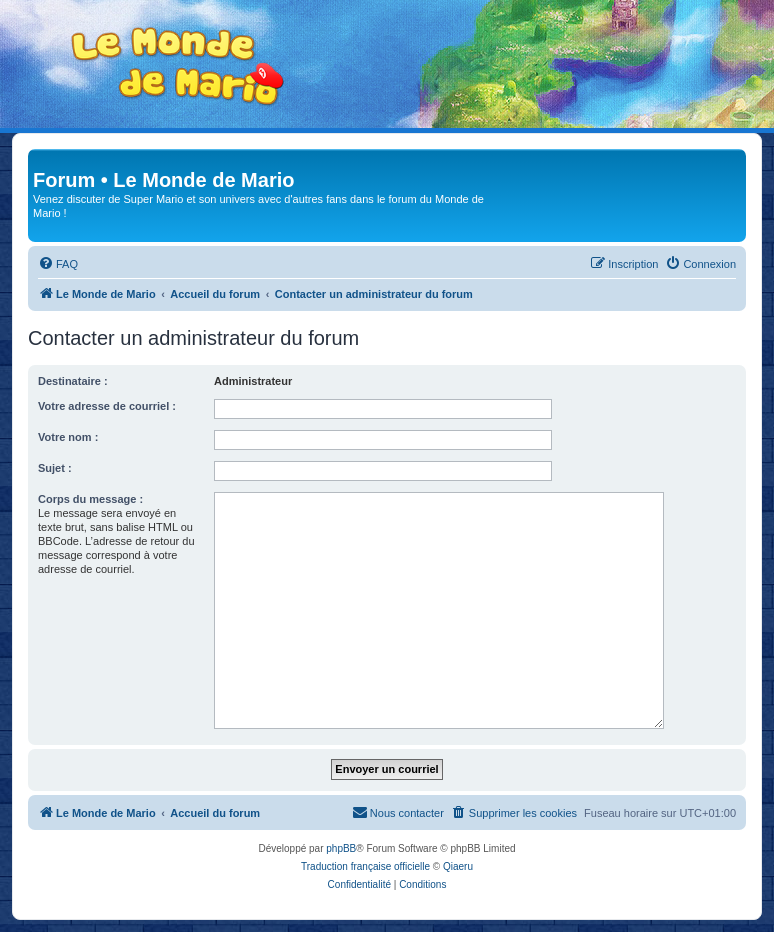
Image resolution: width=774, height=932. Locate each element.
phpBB (341, 848)
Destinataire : (73, 381)
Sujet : (55, 468)
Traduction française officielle (365, 866)
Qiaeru (458, 866)
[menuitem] (58, 264)
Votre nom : (68, 437)
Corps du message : (90, 499)
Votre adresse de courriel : (107, 406)
